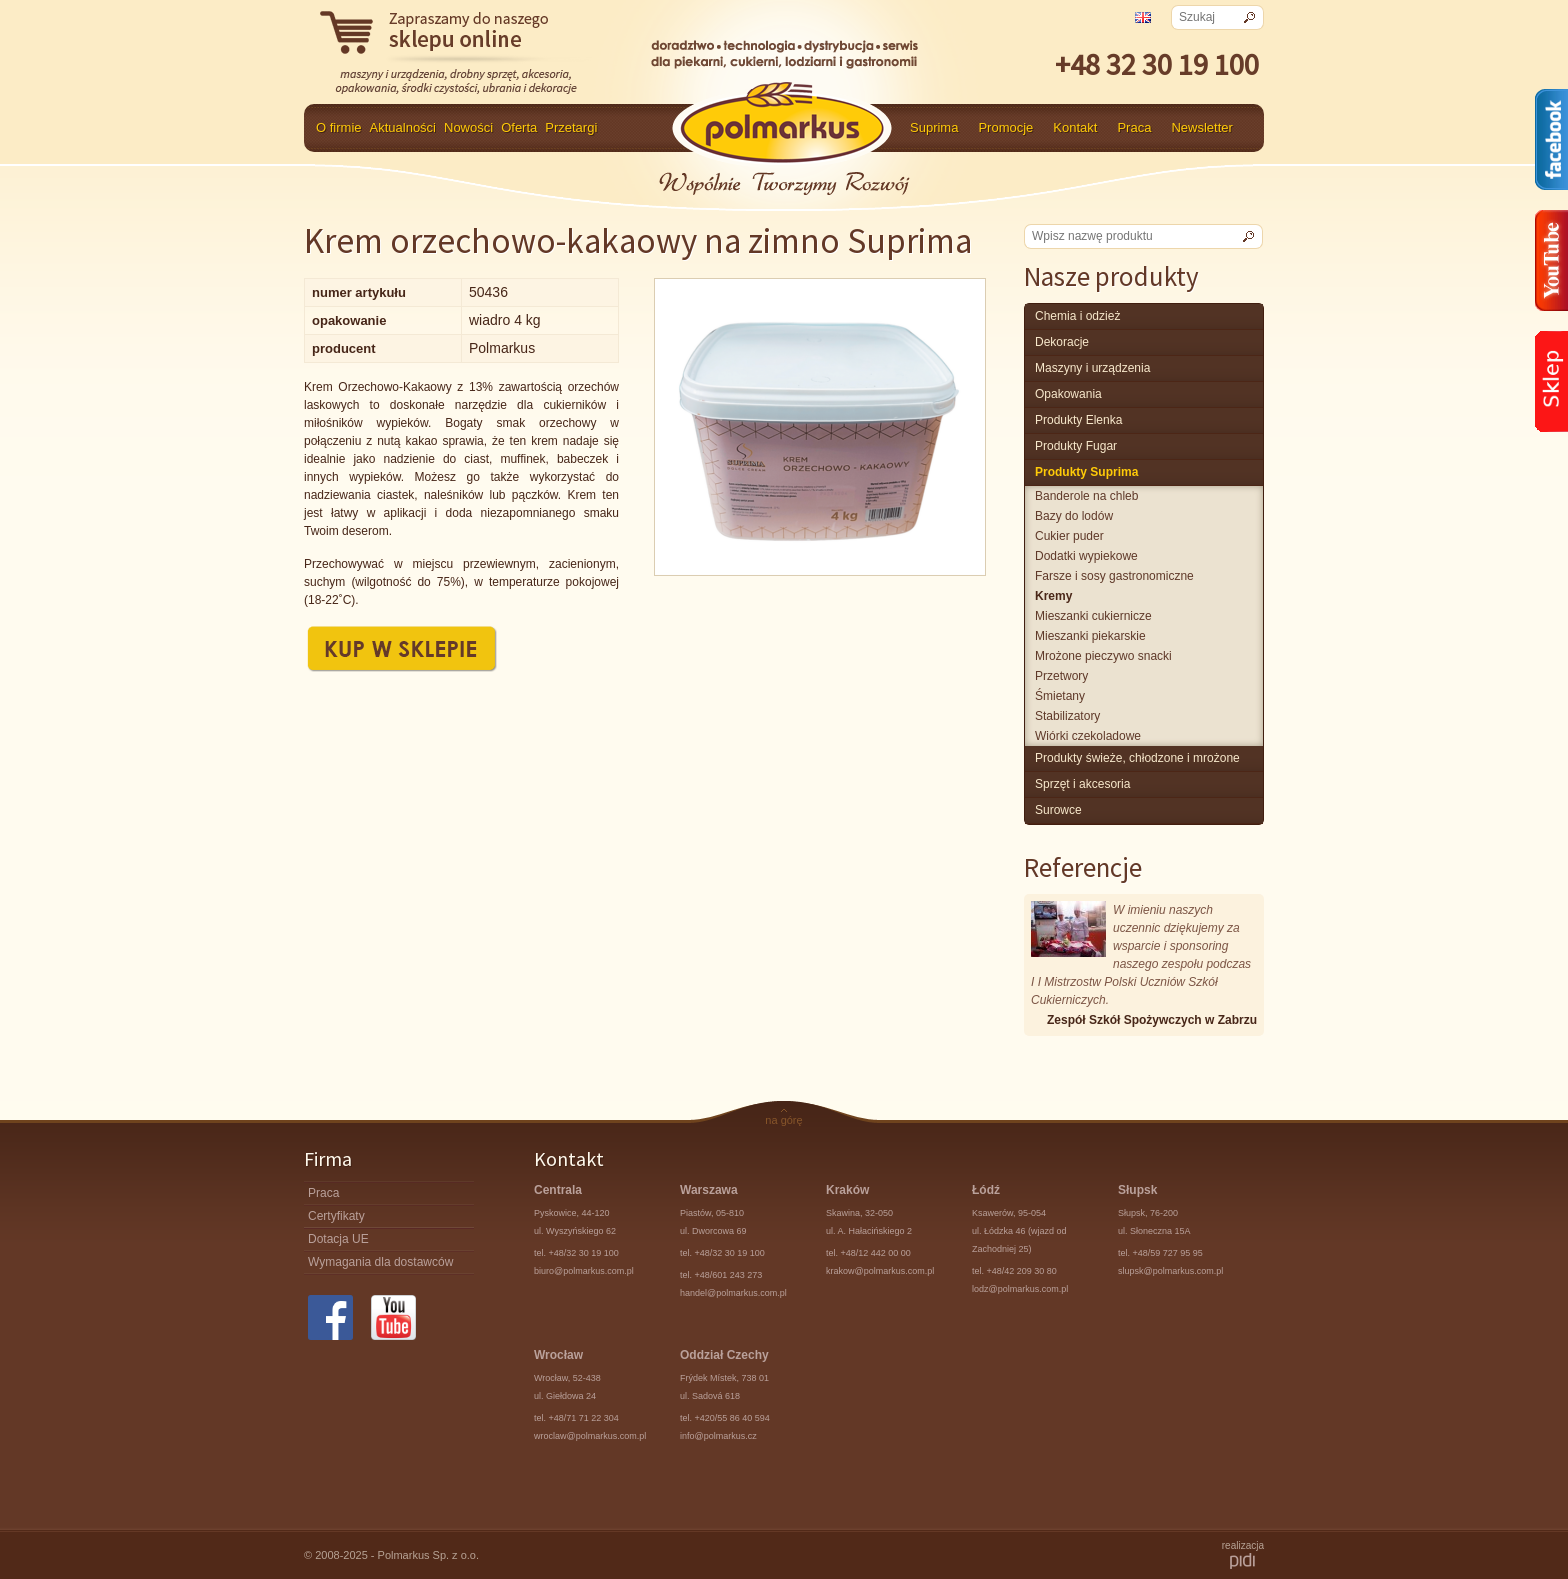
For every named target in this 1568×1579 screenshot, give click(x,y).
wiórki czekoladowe (1088, 736)
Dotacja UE (338, 1239)
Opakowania (1068, 394)
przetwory (1061, 676)
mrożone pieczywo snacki (1103, 656)
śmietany (1060, 696)
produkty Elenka (1078, 420)
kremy (1053, 596)
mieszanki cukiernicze (1093, 616)
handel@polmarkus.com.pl (733, 1293)
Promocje (1005, 127)
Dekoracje (1062, 342)
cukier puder (1069, 536)
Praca (1134, 127)
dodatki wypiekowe (1086, 556)
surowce (1058, 810)
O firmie (339, 127)
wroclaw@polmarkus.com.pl (590, 1436)
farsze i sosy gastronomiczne (1114, 576)
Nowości (468, 127)
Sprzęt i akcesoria (1082, 784)
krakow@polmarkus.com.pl (880, 1271)
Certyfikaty (336, 1216)
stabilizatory (1067, 716)
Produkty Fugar (1076, 446)
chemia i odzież (1077, 316)
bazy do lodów (1074, 516)
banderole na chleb (1086, 496)
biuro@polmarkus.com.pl (584, 1271)
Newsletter (1201, 127)
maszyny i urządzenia (1092, 368)
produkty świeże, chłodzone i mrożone (1137, 758)
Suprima (934, 127)
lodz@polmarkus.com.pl (1020, 1289)
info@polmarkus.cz (718, 1436)
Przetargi (571, 127)
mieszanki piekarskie (1090, 636)
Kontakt (1075, 127)
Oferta (519, 127)
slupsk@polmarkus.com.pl (1170, 1271)
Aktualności (403, 127)
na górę (783, 1120)
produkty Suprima (1086, 472)
